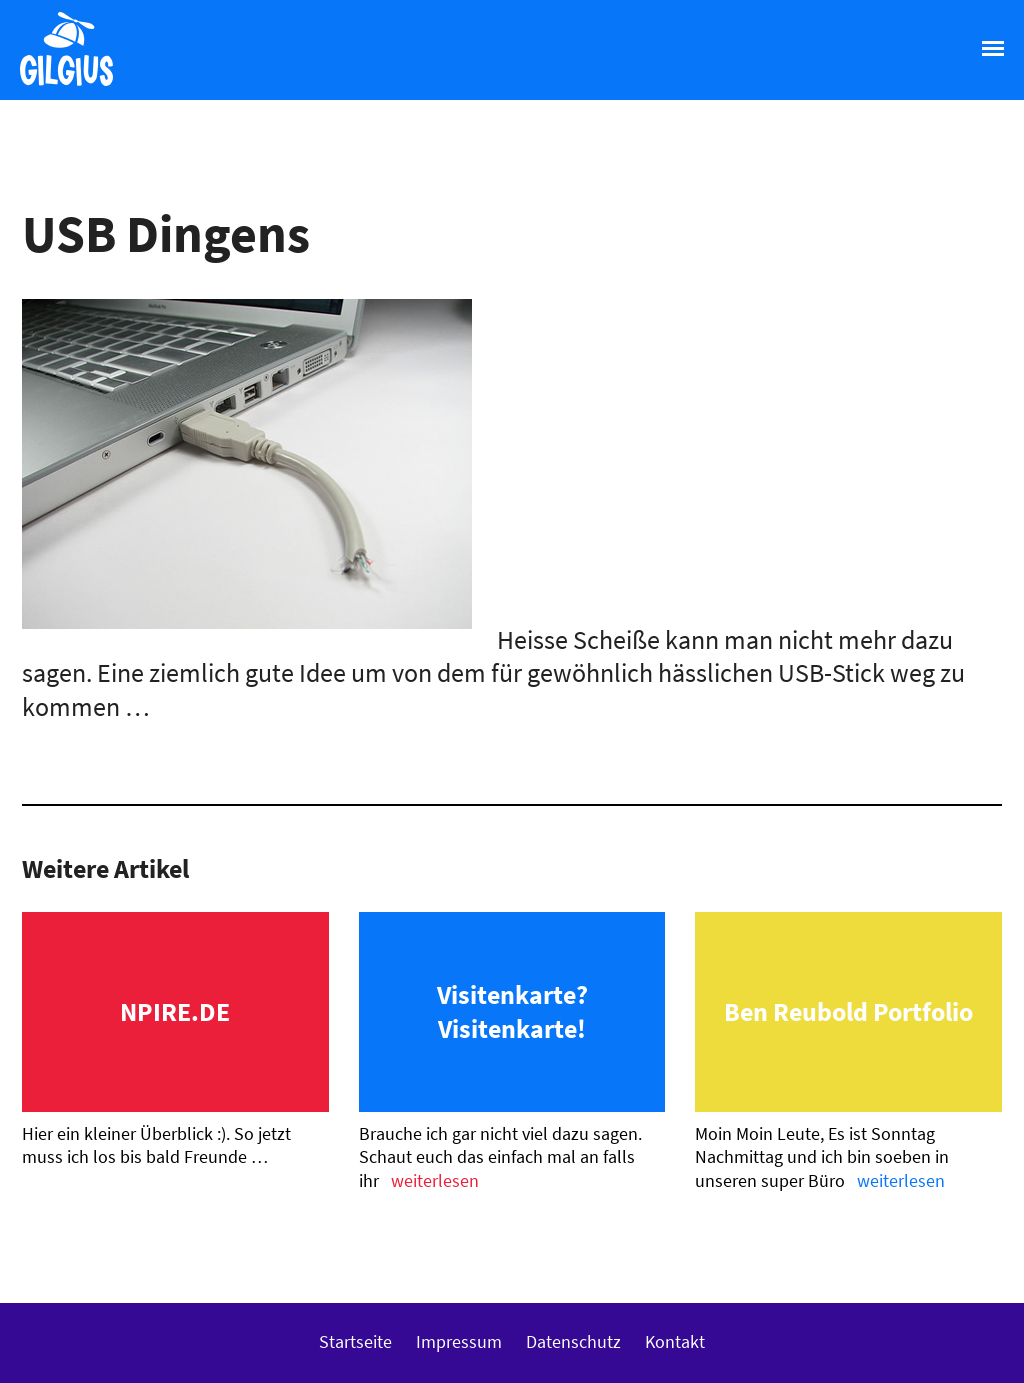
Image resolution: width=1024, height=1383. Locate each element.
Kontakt (675, 1341)
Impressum (459, 1341)
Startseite (355, 1341)
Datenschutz (573, 1341)
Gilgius (56, 84)
